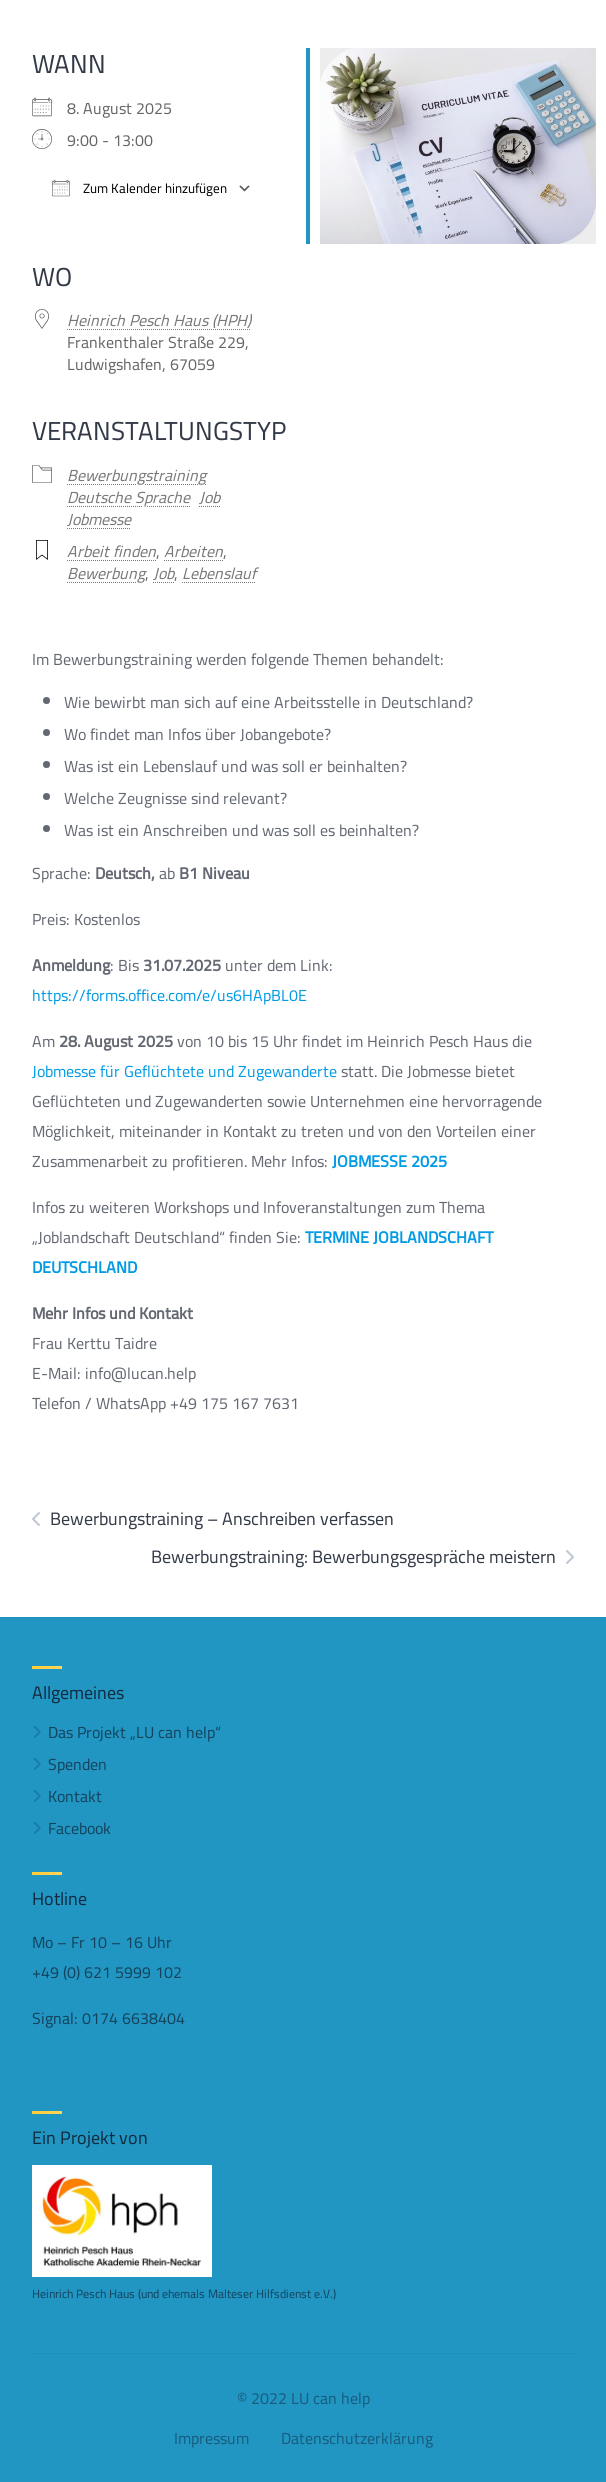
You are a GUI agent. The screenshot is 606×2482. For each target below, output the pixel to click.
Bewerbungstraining (136, 475)
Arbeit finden (111, 551)
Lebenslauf (219, 573)
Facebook (79, 1828)
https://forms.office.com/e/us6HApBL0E (169, 995)
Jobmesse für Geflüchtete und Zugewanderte (184, 1071)
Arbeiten (193, 551)
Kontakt (75, 1796)
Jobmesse (99, 519)
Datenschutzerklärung (357, 2438)
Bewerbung (106, 573)
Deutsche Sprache (128, 497)
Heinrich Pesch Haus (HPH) (159, 320)
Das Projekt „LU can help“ (134, 1732)
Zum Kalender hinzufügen (139, 188)
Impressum (211, 2438)
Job (209, 497)
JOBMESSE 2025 (389, 1161)
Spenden (77, 1764)
